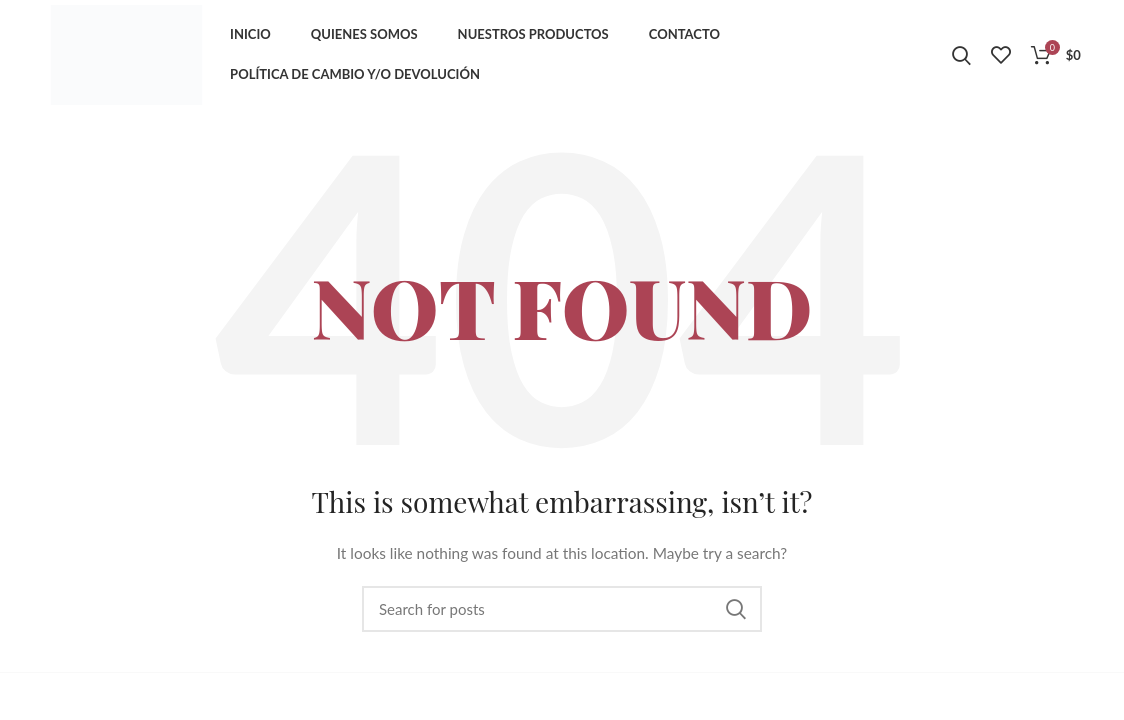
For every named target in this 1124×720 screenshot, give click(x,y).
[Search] (562, 609)
